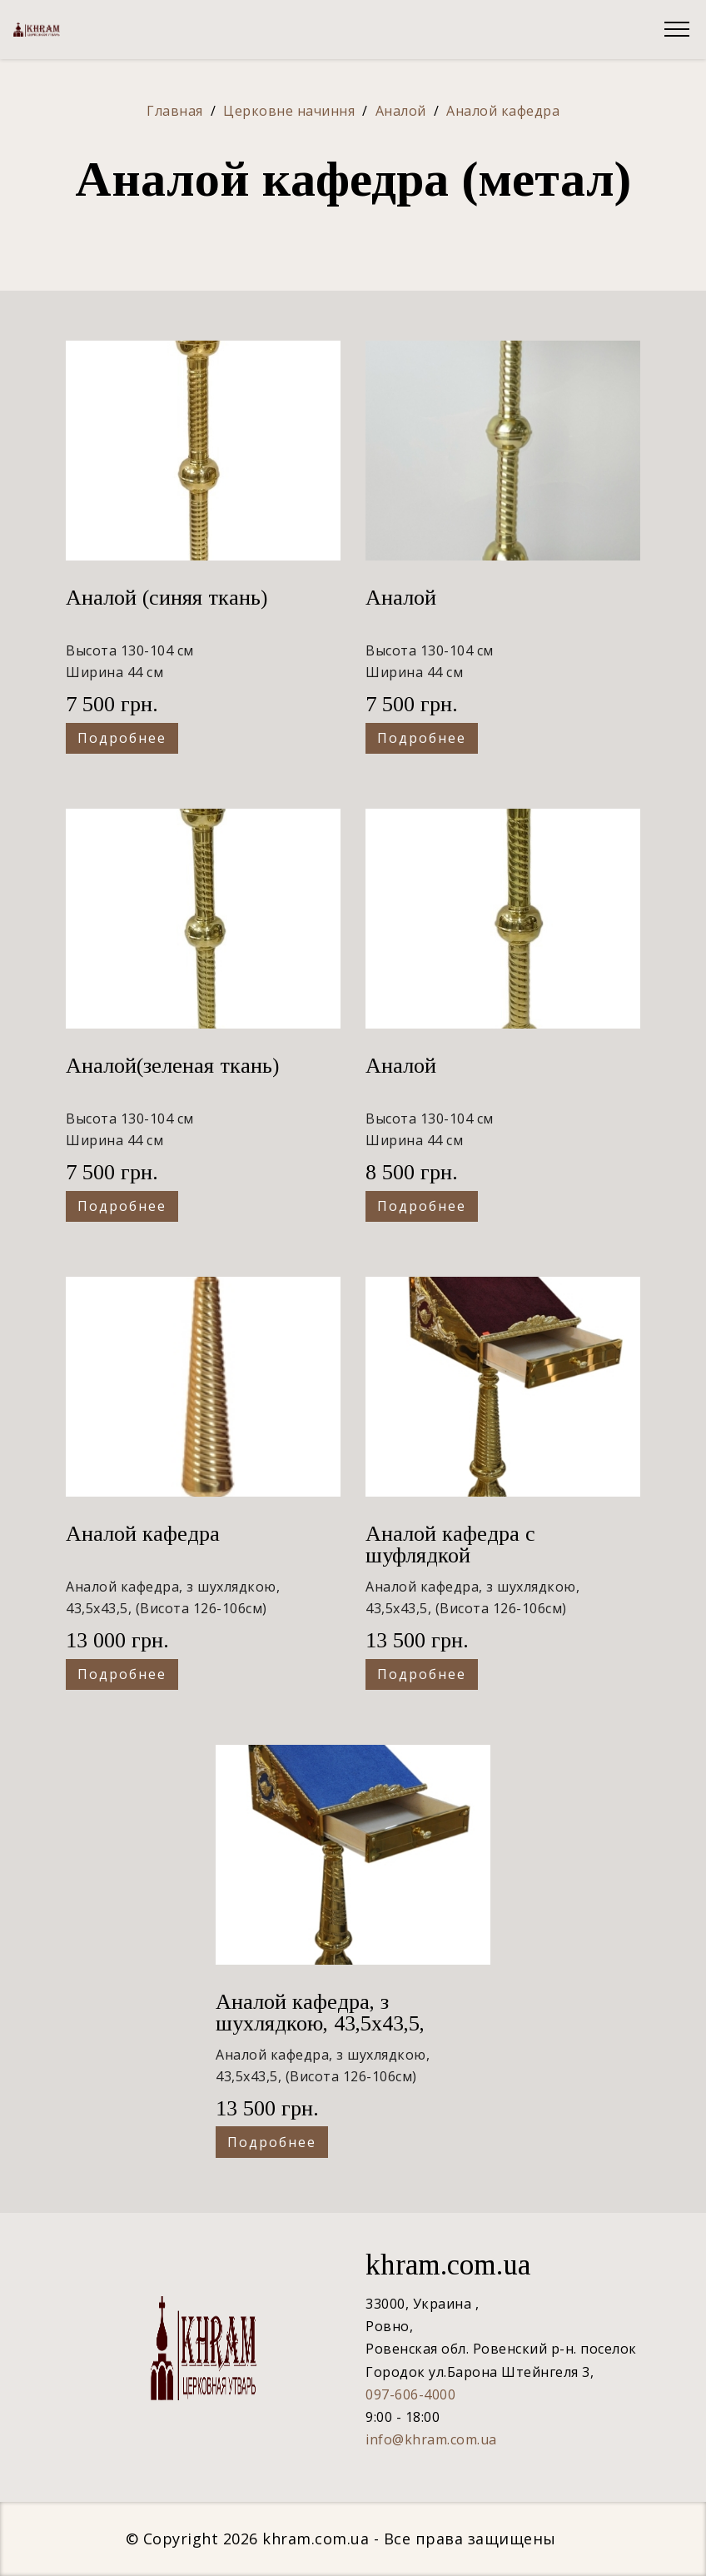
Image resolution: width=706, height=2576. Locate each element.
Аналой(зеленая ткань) (172, 1066)
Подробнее (122, 738)
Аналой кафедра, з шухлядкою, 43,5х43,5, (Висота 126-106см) (320, 2023)
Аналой (400, 597)
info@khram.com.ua (431, 2439)
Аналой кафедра (143, 1534)
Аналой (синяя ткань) (166, 597)
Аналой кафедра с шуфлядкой (450, 1544)
